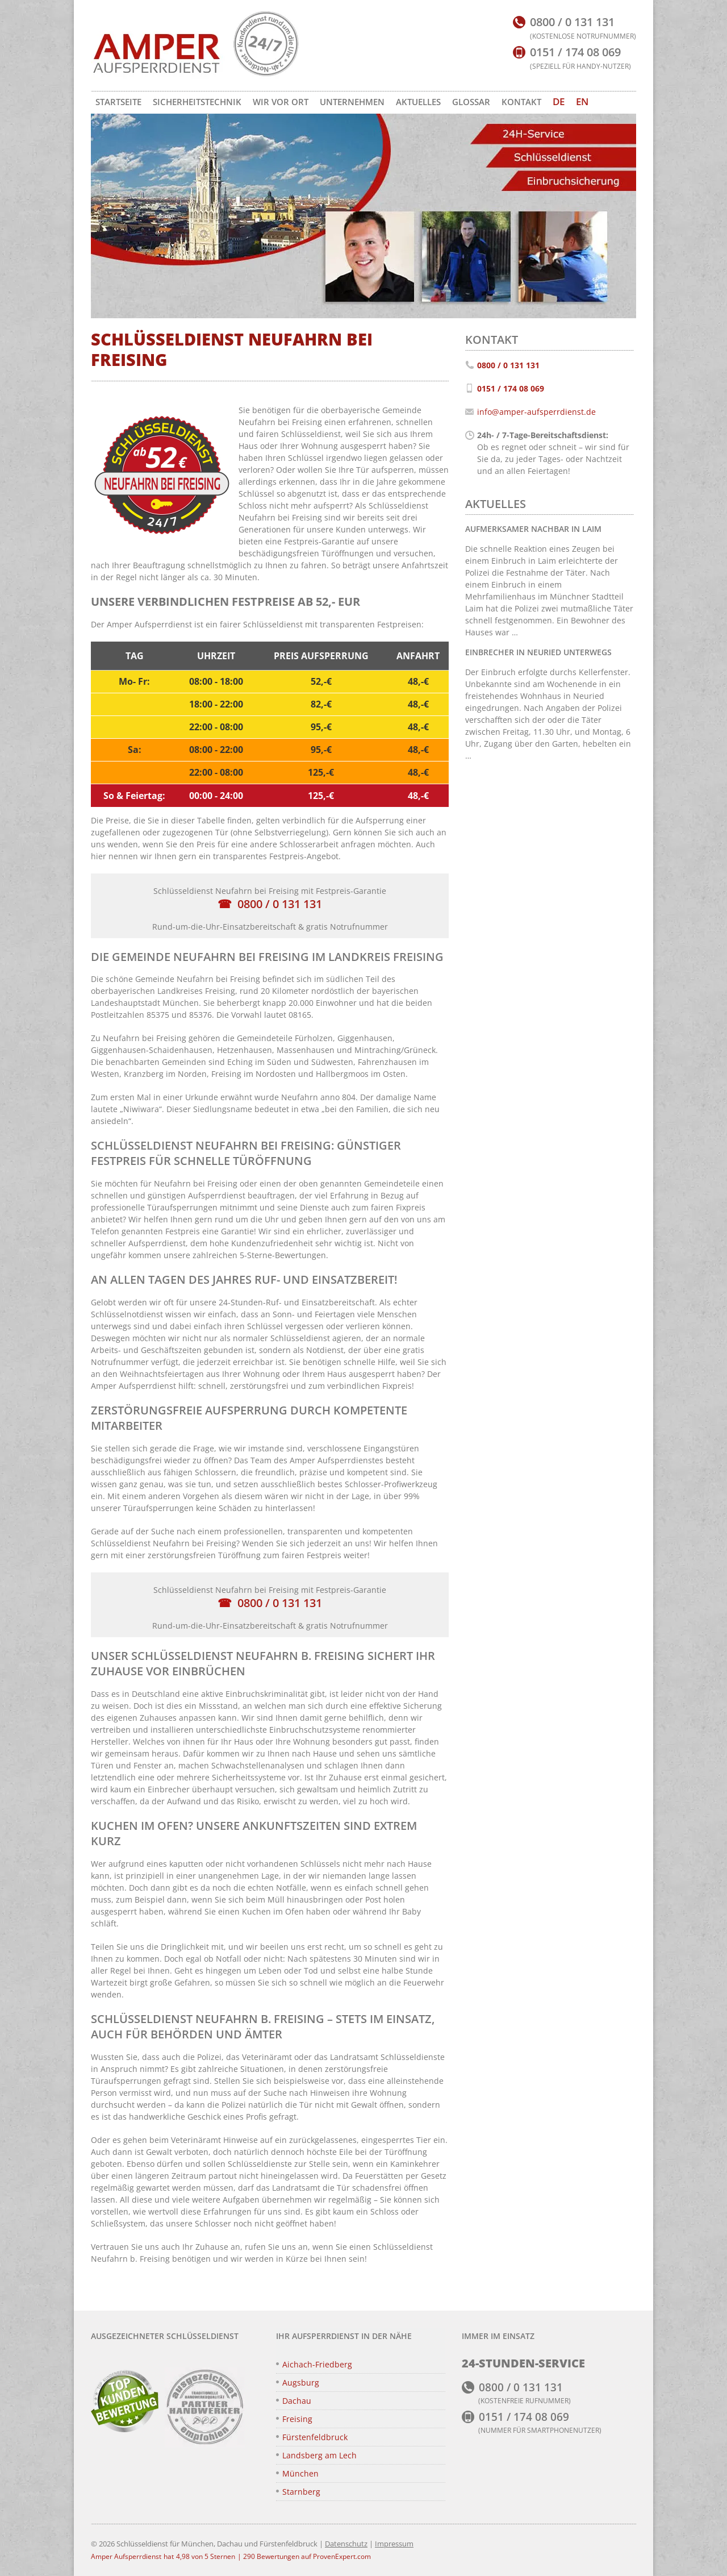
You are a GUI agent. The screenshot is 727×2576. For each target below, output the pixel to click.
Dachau (296, 2400)
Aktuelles (418, 101)
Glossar (471, 101)
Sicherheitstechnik (197, 101)
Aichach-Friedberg (317, 2364)
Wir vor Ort (280, 101)
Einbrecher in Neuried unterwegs (538, 652)
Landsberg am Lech (319, 2455)
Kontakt (521, 101)
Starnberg (301, 2491)
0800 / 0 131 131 (279, 904)
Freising (297, 2418)
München (300, 2473)
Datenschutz (346, 2543)
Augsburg (300, 2382)
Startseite (118, 101)
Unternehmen (352, 101)
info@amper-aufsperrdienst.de (536, 411)
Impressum (394, 2543)
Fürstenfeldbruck (315, 2437)
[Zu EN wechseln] (582, 101)
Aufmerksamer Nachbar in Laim (533, 528)
